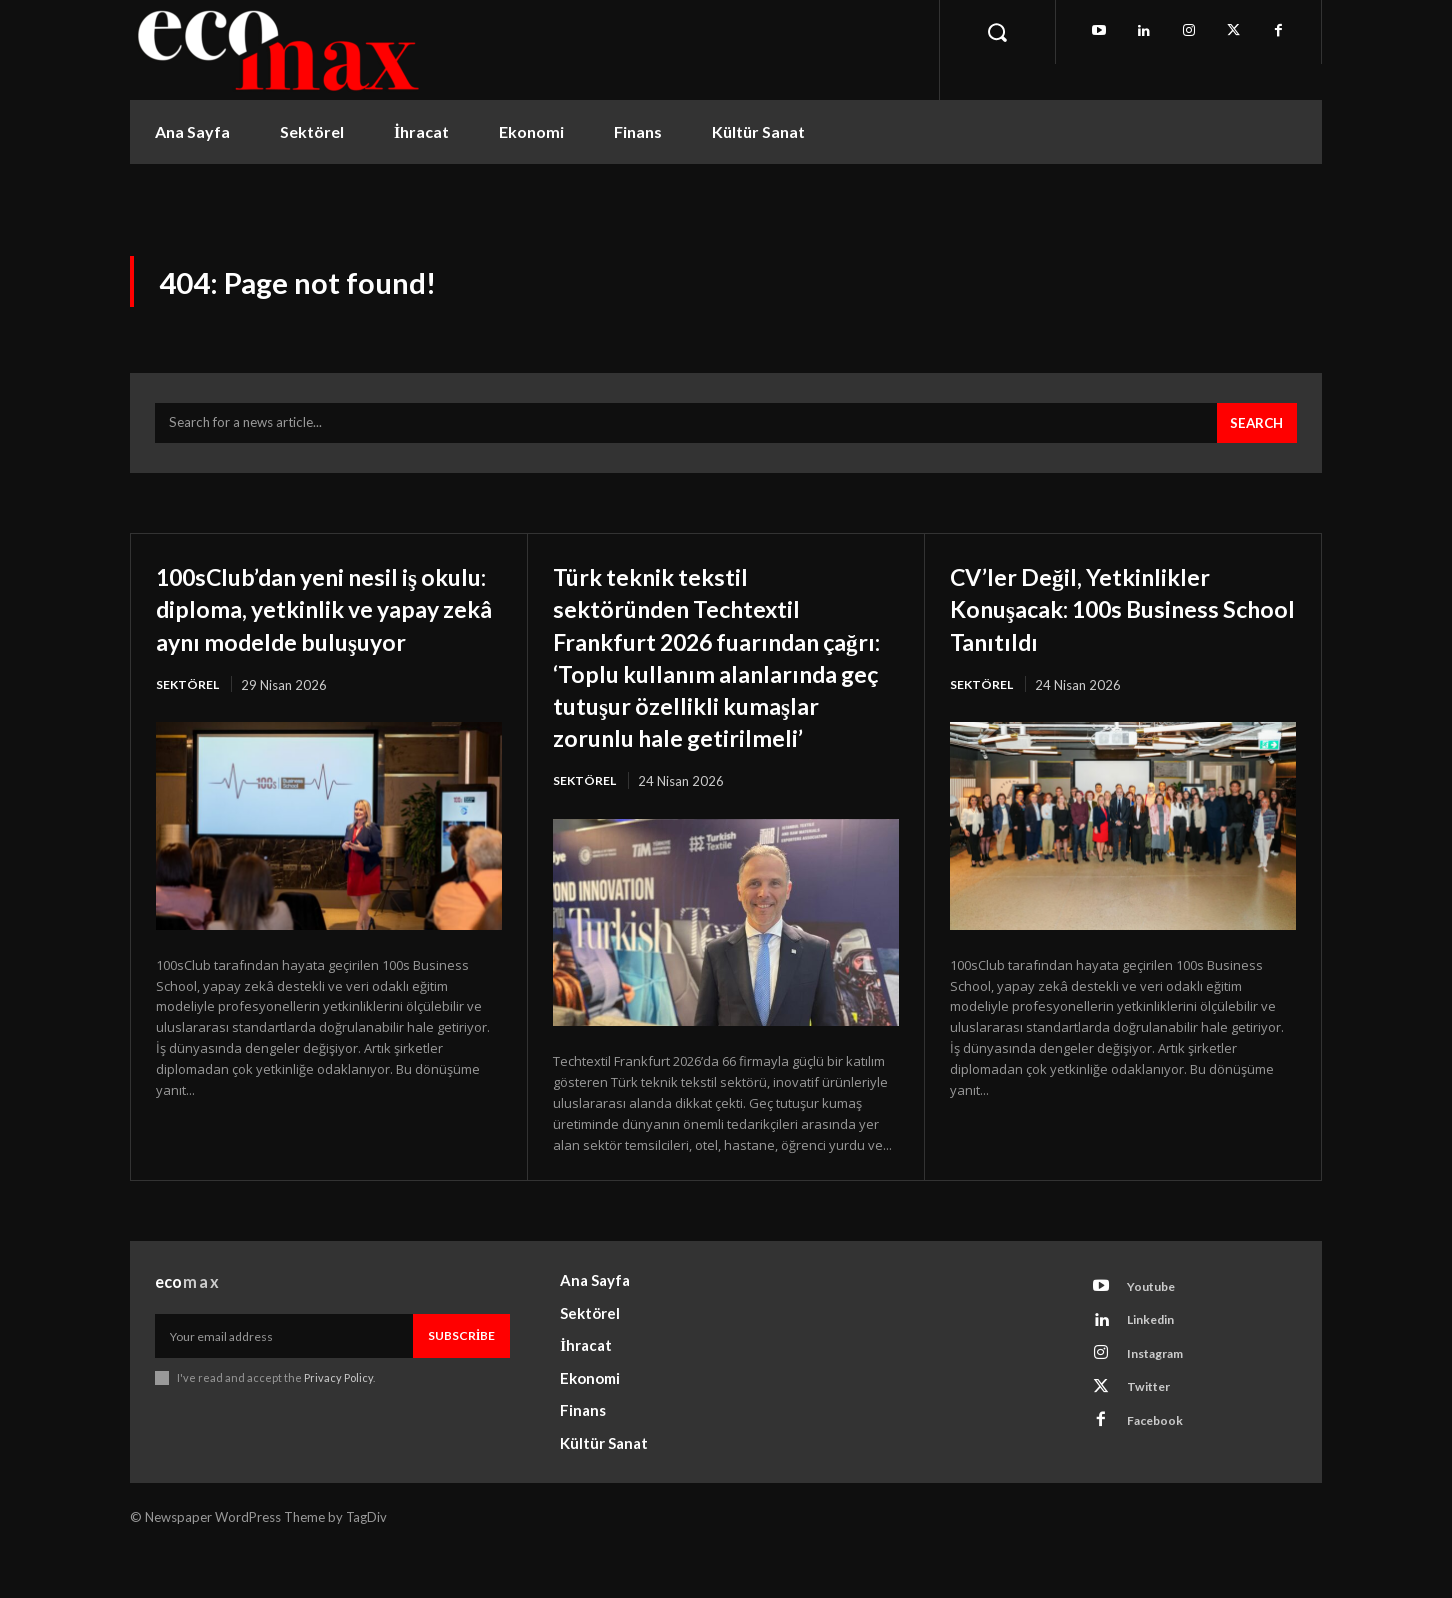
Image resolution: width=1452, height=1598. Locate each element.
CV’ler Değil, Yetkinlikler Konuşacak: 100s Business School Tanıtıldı (1112, 618)
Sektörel (189, 728)
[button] (997, 32)
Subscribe (462, 1381)
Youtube (1157, 1333)
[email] (284, 1382)
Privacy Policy (338, 1423)
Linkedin (1158, 1370)
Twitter (1155, 1444)
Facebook (1161, 1481)
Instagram (1163, 1407)
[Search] (1254, 434)
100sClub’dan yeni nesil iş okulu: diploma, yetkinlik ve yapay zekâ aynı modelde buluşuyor (316, 634)
